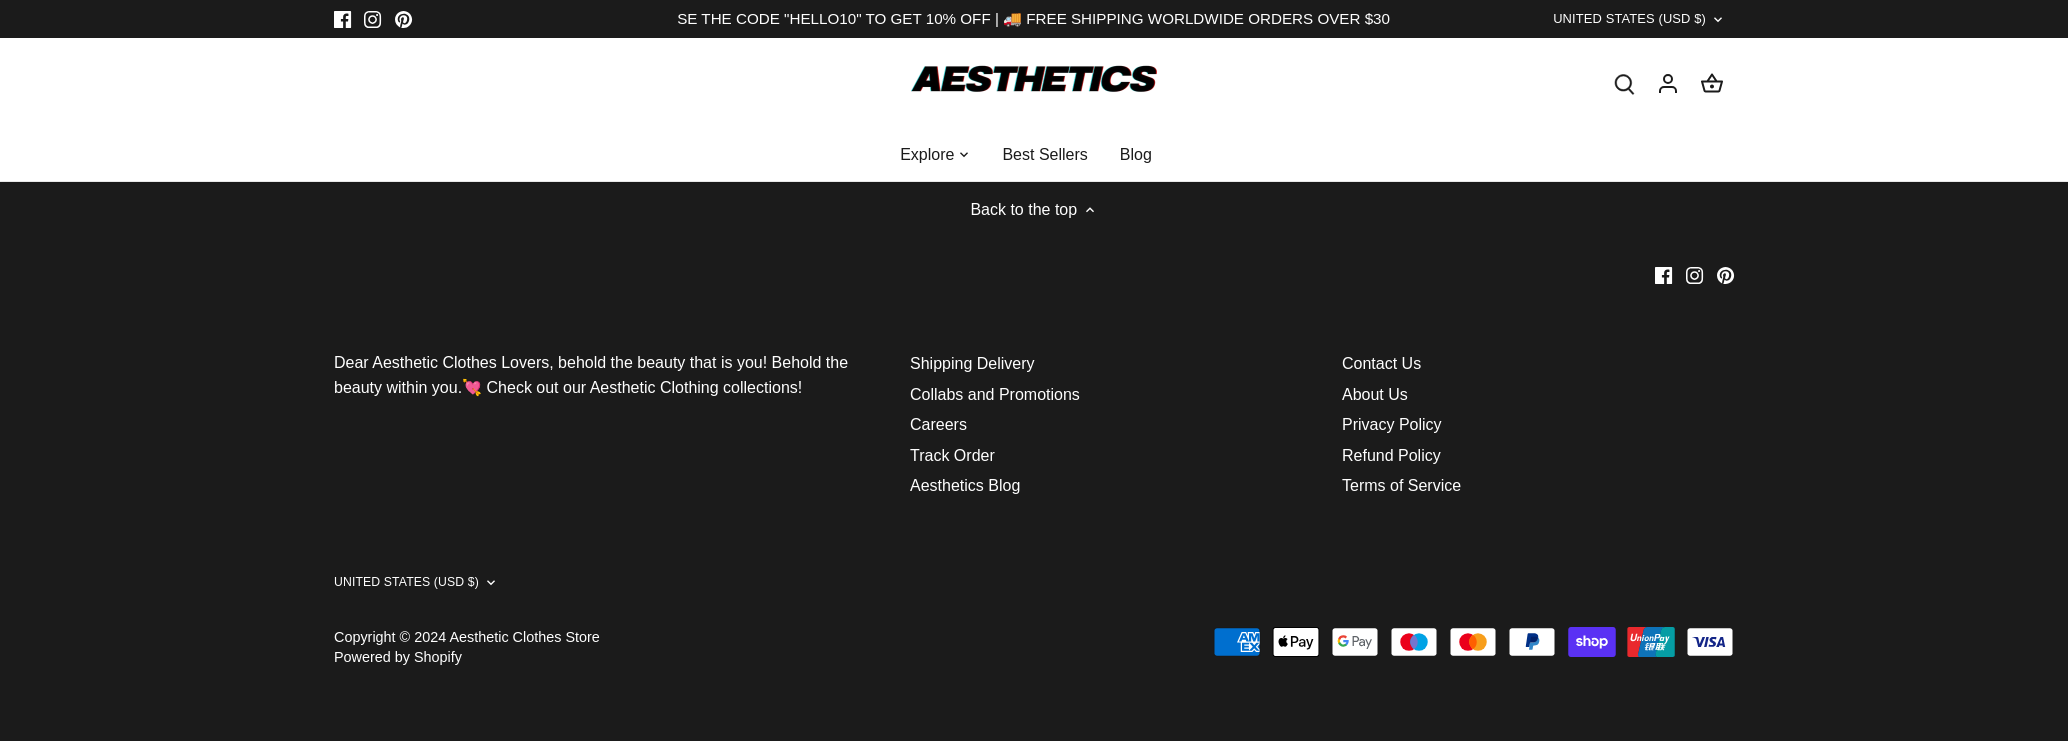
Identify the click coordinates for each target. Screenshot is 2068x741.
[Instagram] (372, 19)
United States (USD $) (1605, 24)
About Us (1375, 405)
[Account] (1668, 93)
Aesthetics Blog (965, 496)
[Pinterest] (403, 19)
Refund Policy (1391, 466)
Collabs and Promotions (995, 405)
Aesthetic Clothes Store (524, 648)
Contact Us (1381, 375)
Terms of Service (1401, 496)
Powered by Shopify (398, 668)
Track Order (952, 466)
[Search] (1624, 93)
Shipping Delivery (972, 375)
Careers (938, 435)
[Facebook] (342, 19)
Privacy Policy (1392, 435)
